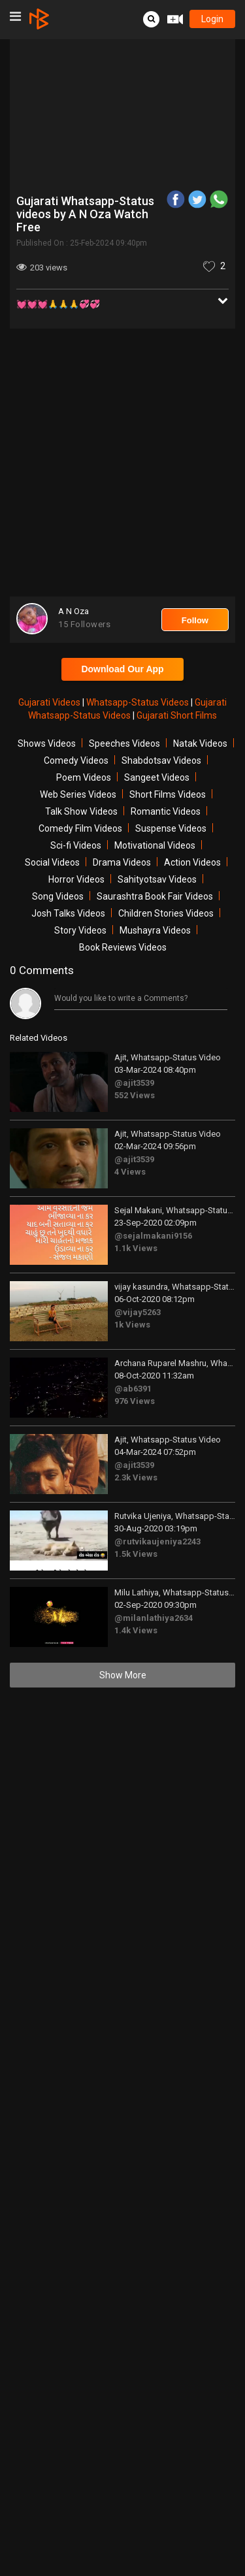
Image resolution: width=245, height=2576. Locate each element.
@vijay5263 (137, 1312)
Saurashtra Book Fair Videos (155, 896)
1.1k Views (135, 1248)
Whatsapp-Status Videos (138, 702)
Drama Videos (122, 862)
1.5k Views (135, 1554)
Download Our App (122, 669)
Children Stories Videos (166, 913)
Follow (195, 620)
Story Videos (80, 930)
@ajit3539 (134, 1083)
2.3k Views (135, 1477)
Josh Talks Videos (68, 913)
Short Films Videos (167, 794)
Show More (122, 1675)
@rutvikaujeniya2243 (157, 1541)
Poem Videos (83, 777)
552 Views (134, 1095)
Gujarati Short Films (177, 715)
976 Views (134, 1401)
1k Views (132, 1324)
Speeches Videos (124, 743)
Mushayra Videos (155, 930)
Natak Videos (200, 743)
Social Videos (52, 862)
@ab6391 (133, 1389)
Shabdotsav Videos (161, 760)
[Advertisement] (122, 464)
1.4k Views (135, 1630)
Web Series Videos (78, 794)
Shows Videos (47, 743)
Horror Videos (76, 879)
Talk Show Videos (81, 811)
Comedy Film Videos (80, 828)
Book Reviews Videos (123, 947)
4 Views (130, 1172)
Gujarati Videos (50, 702)
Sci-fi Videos (75, 845)
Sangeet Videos (156, 777)
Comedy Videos (76, 760)
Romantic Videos (166, 811)
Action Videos (192, 862)
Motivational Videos (154, 845)
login (212, 19)
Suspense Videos (170, 828)
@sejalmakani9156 (153, 1236)
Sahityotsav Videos (157, 879)
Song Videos (58, 896)
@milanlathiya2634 (153, 1618)
